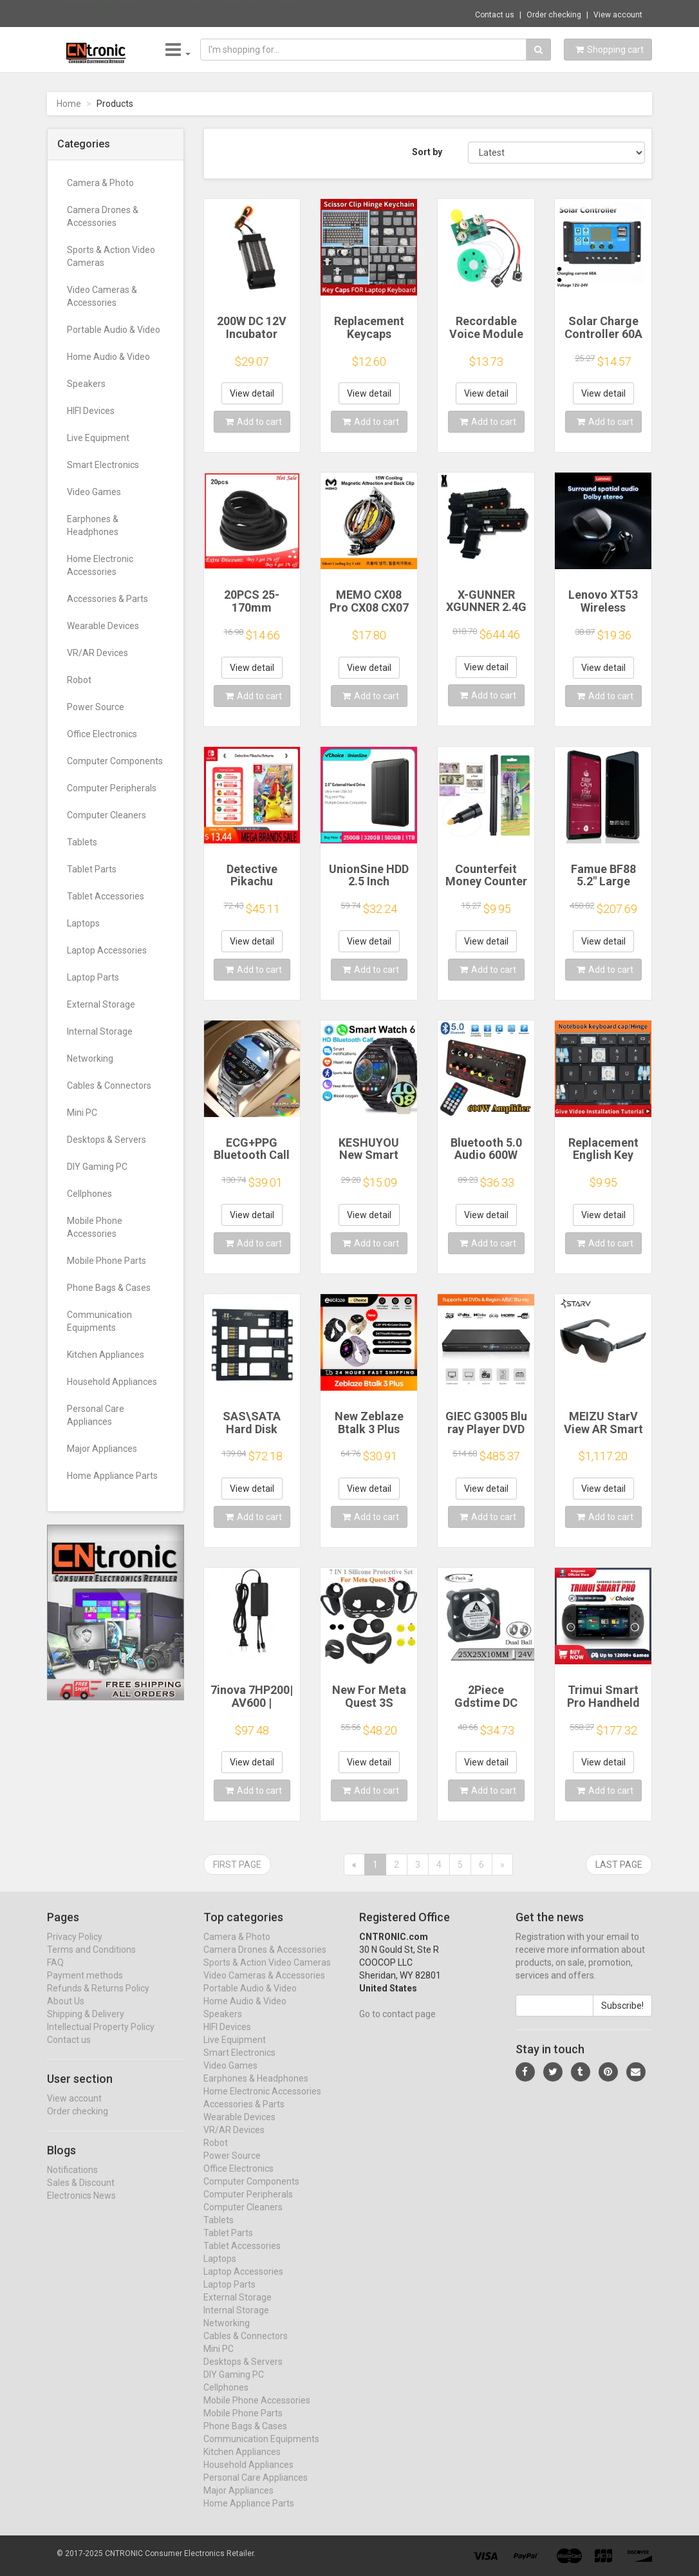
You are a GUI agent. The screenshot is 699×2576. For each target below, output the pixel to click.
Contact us (494, 14)
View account (617, 14)
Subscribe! (622, 2017)
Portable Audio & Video (113, 329)
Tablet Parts (91, 869)
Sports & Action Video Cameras (111, 256)
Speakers (86, 384)
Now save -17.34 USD (100, 13)
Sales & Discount (81, 2194)
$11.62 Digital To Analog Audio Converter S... (235, 13)
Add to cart (253, 422)
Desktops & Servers (106, 1139)
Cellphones (89, 1194)
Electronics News (81, 2207)
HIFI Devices (91, 411)
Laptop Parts (93, 977)
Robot (79, 680)
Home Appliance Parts (112, 1476)
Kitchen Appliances (105, 1354)
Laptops (83, 923)
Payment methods (85, 1987)
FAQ (55, 1974)
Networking (90, 1058)
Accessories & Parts (107, 599)
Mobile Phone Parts (106, 1260)
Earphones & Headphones (92, 525)
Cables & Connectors (109, 1085)
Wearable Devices (103, 626)
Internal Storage (100, 1031)
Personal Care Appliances (95, 1415)
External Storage (101, 1004)
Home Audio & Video (108, 357)
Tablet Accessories (105, 896)
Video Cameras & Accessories (102, 296)
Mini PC (82, 1112)
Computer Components (115, 761)
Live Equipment (98, 438)
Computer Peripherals (111, 788)
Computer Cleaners (106, 815)
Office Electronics (102, 734)
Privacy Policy (74, 1948)
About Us (65, 2012)
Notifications (72, 2181)
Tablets (82, 842)
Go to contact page (397, 2025)
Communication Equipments (99, 1321)
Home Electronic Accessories (100, 565)
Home (69, 104)
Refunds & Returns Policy (98, 2000)
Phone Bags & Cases (109, 1288)
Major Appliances (102, 1448)
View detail (252, 393)
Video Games (94, 492)
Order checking (554, 14)
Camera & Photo (100, 183)
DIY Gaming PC (97, 1166)
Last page (618, 1864)
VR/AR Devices (97, 653)
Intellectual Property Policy (100, 2038)
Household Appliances (112, 1382)
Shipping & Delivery (85, 2025)
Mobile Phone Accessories (94, 1227)
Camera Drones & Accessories (102, 216)
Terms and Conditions (91, 1961)
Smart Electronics (103, 465)
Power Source (95, 707)
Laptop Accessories (107, 950)
